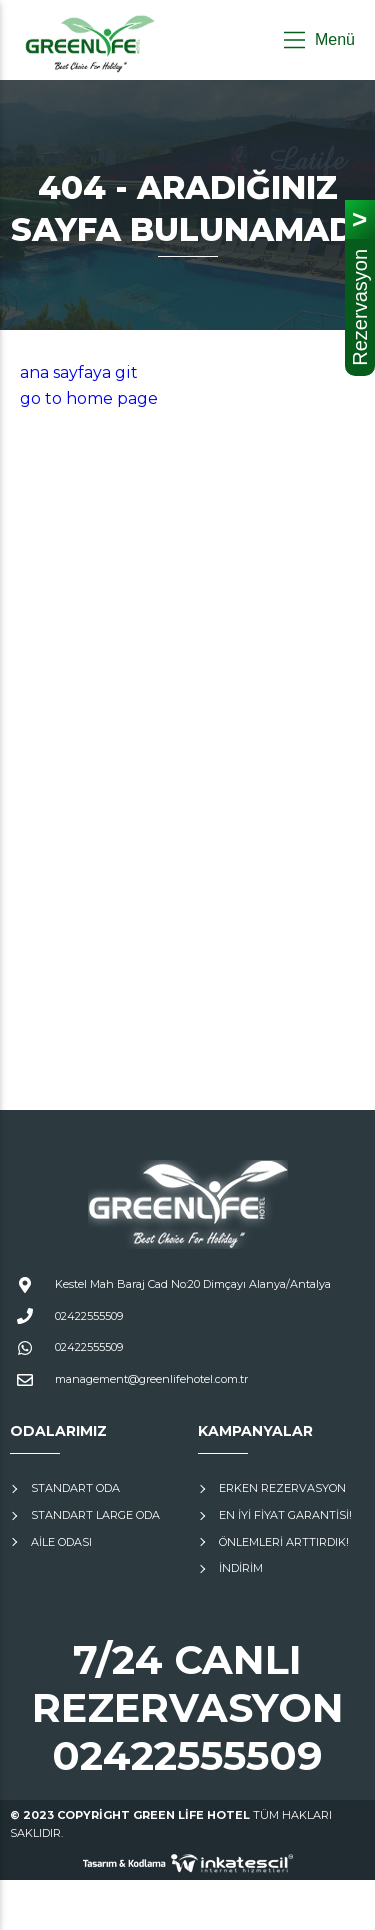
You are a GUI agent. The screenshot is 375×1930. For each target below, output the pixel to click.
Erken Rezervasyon (282, 1488)
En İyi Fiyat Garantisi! (285, 1515)
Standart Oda (75, 1488)
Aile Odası (61, 1542)
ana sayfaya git (79, 372)
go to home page (89, 398)
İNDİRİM (241, 1568)
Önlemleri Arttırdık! (284, 1542)
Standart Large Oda (95, 1515)
